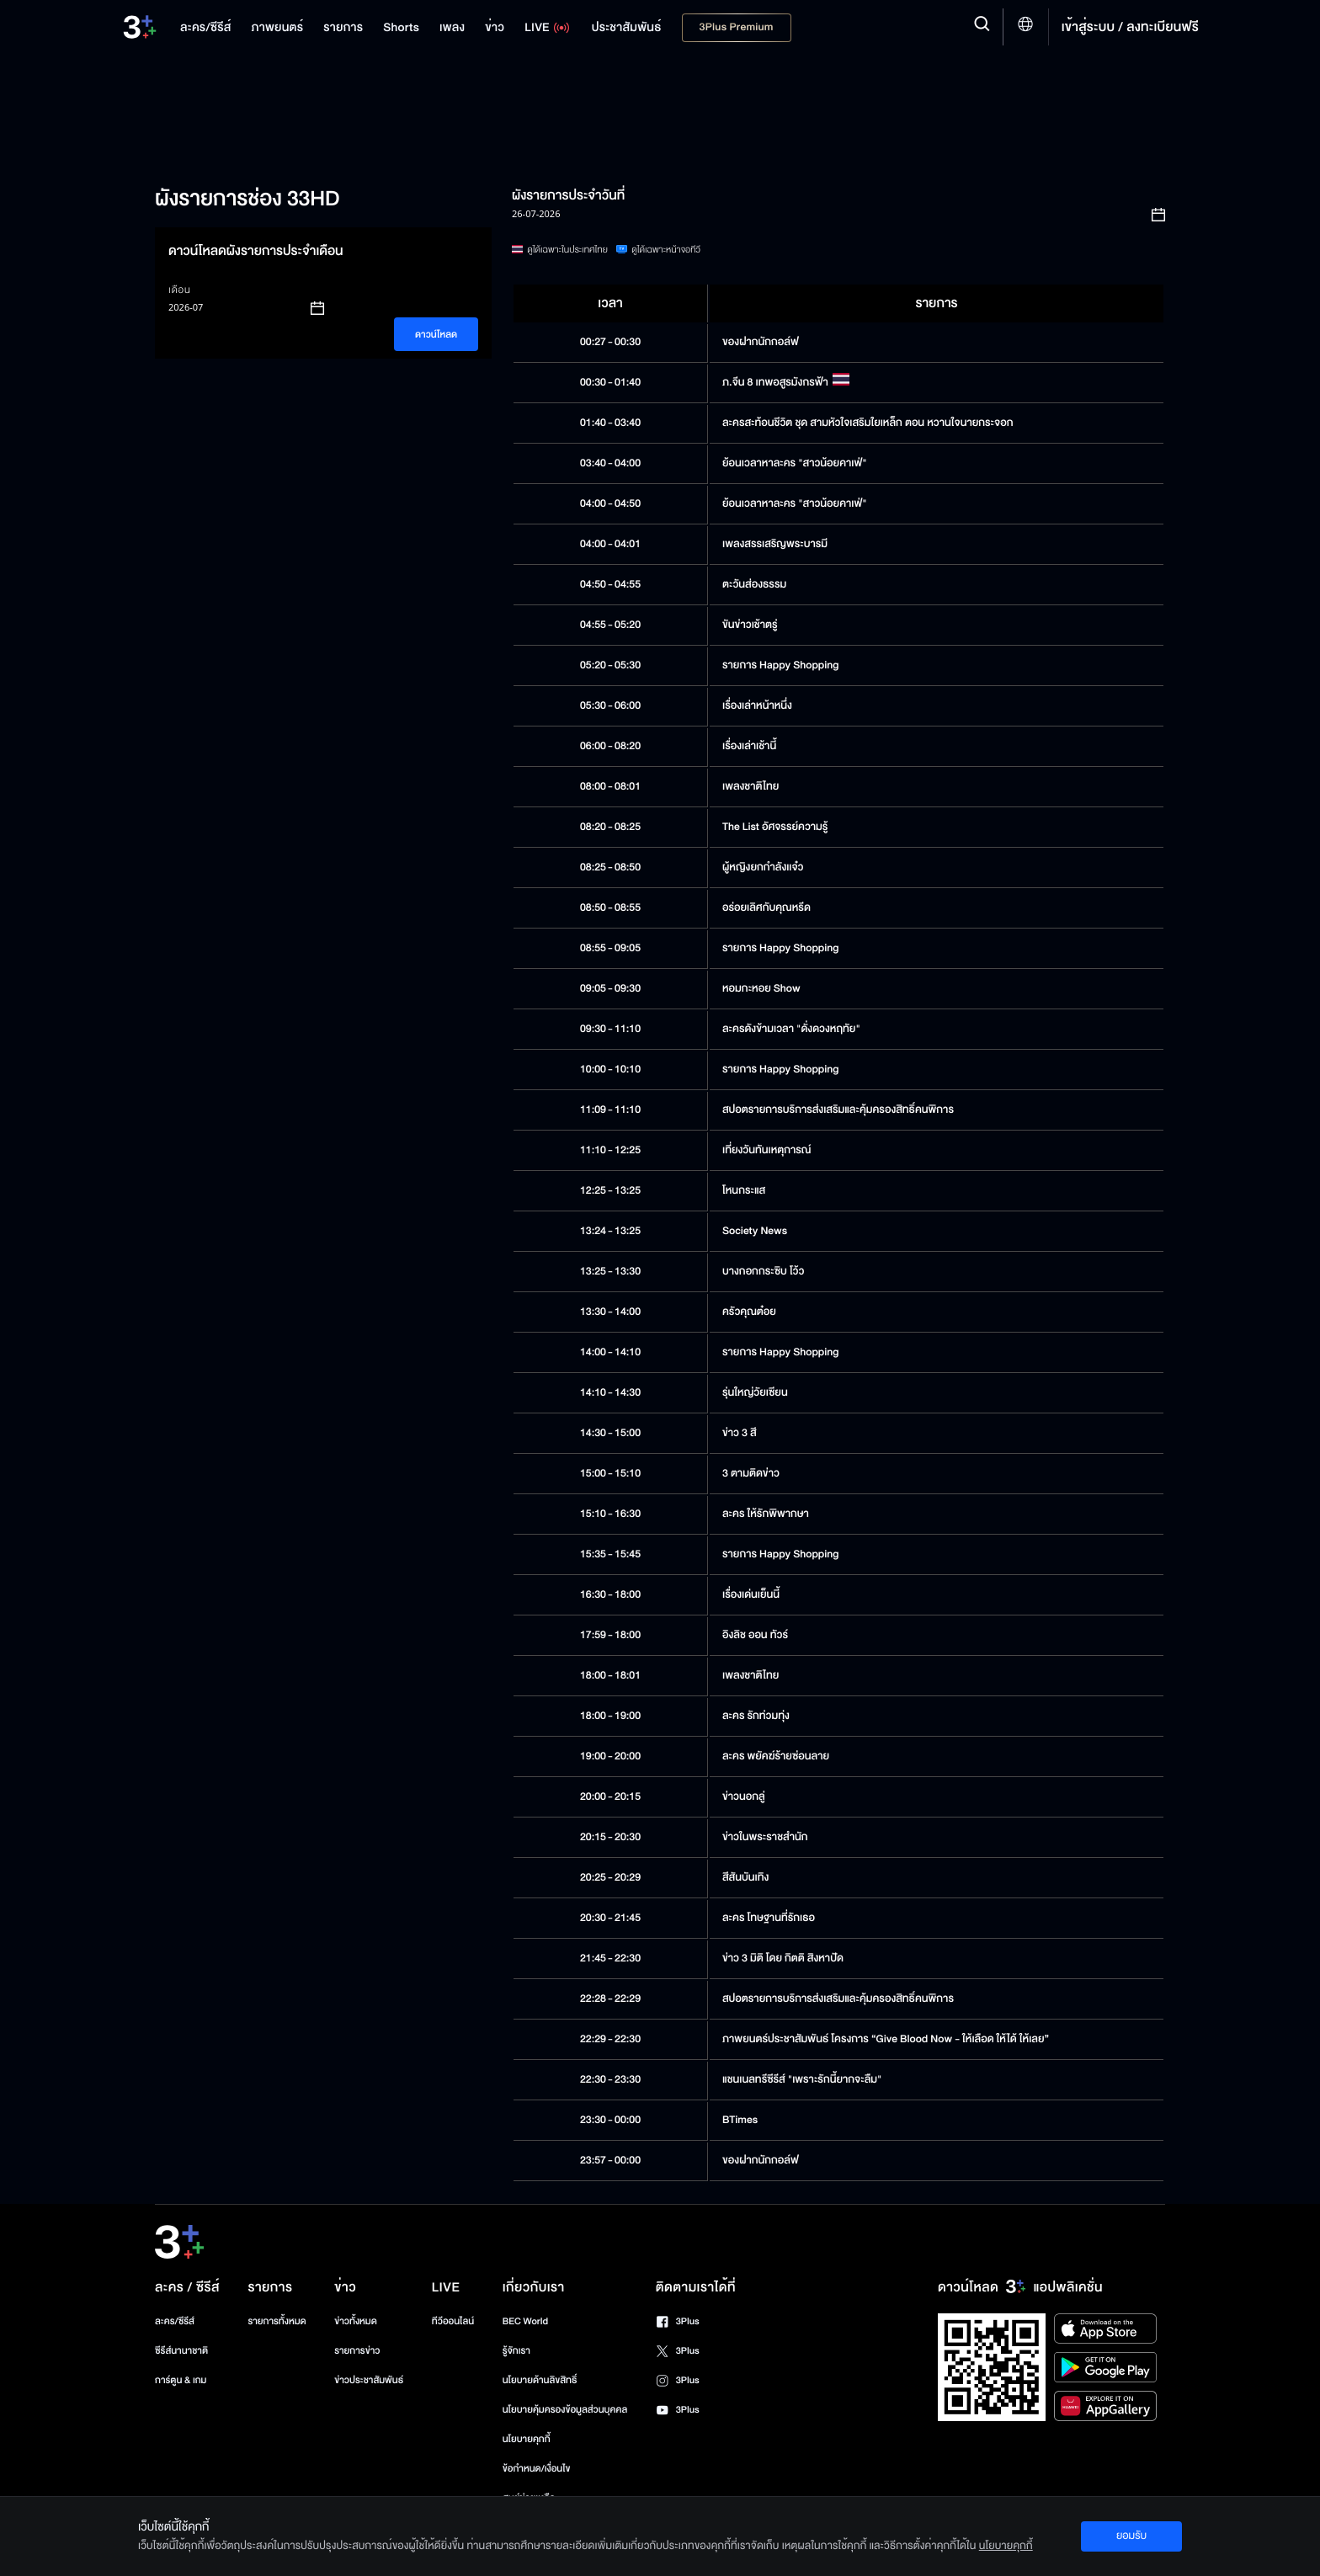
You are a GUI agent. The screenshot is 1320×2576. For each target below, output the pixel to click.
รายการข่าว (357, 2351)
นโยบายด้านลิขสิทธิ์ (540, 2380)
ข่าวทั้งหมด (355, 2321)
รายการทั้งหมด (277, 2321)
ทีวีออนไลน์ (453, 2321)
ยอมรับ (1131, 2535)
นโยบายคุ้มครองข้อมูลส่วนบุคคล (565, 2410)
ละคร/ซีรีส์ (174, 2321)
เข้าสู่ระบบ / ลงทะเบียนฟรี (1130, 27)
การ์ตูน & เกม (181, 2380)
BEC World (525, 2321)
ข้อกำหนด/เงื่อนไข (537, 2469)
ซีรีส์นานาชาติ (181, 2351)
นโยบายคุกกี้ (527, 2439)
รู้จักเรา (516, 2351)
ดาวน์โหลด (436, 335)
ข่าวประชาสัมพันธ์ (368, 2380)
